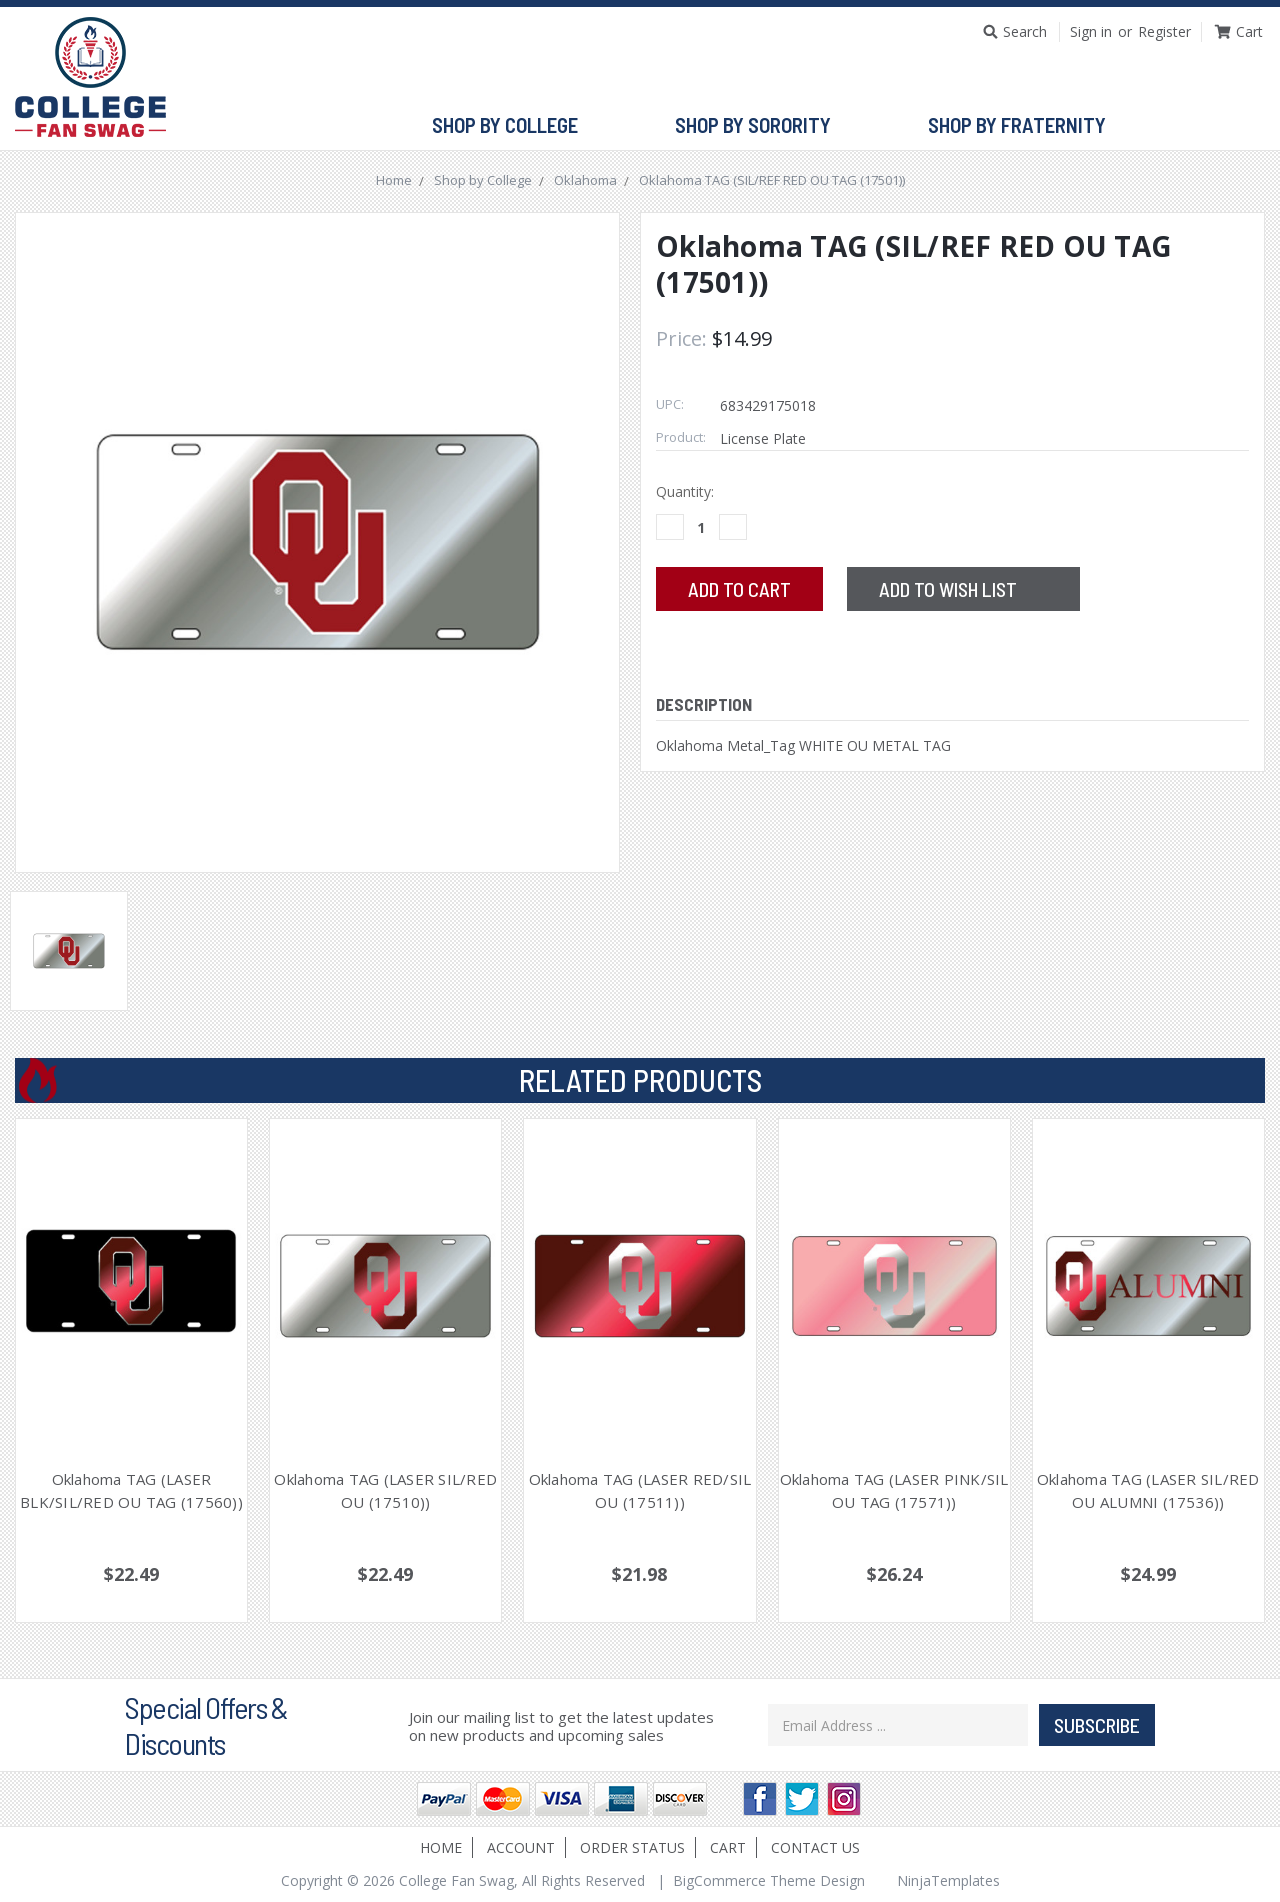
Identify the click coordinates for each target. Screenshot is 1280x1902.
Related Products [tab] (640, 1080)
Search (1025, 31)
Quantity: (685, 491)
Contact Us (815, 1847)
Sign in (1091, 31)
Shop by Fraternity (1025, 126)
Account (521, 1847)
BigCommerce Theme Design (769, 1880)
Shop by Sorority (761, 126)
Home (441, 1847)
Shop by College (513, 126)
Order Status (632, 1847)
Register (1164, 31)
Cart (728, 1847)
